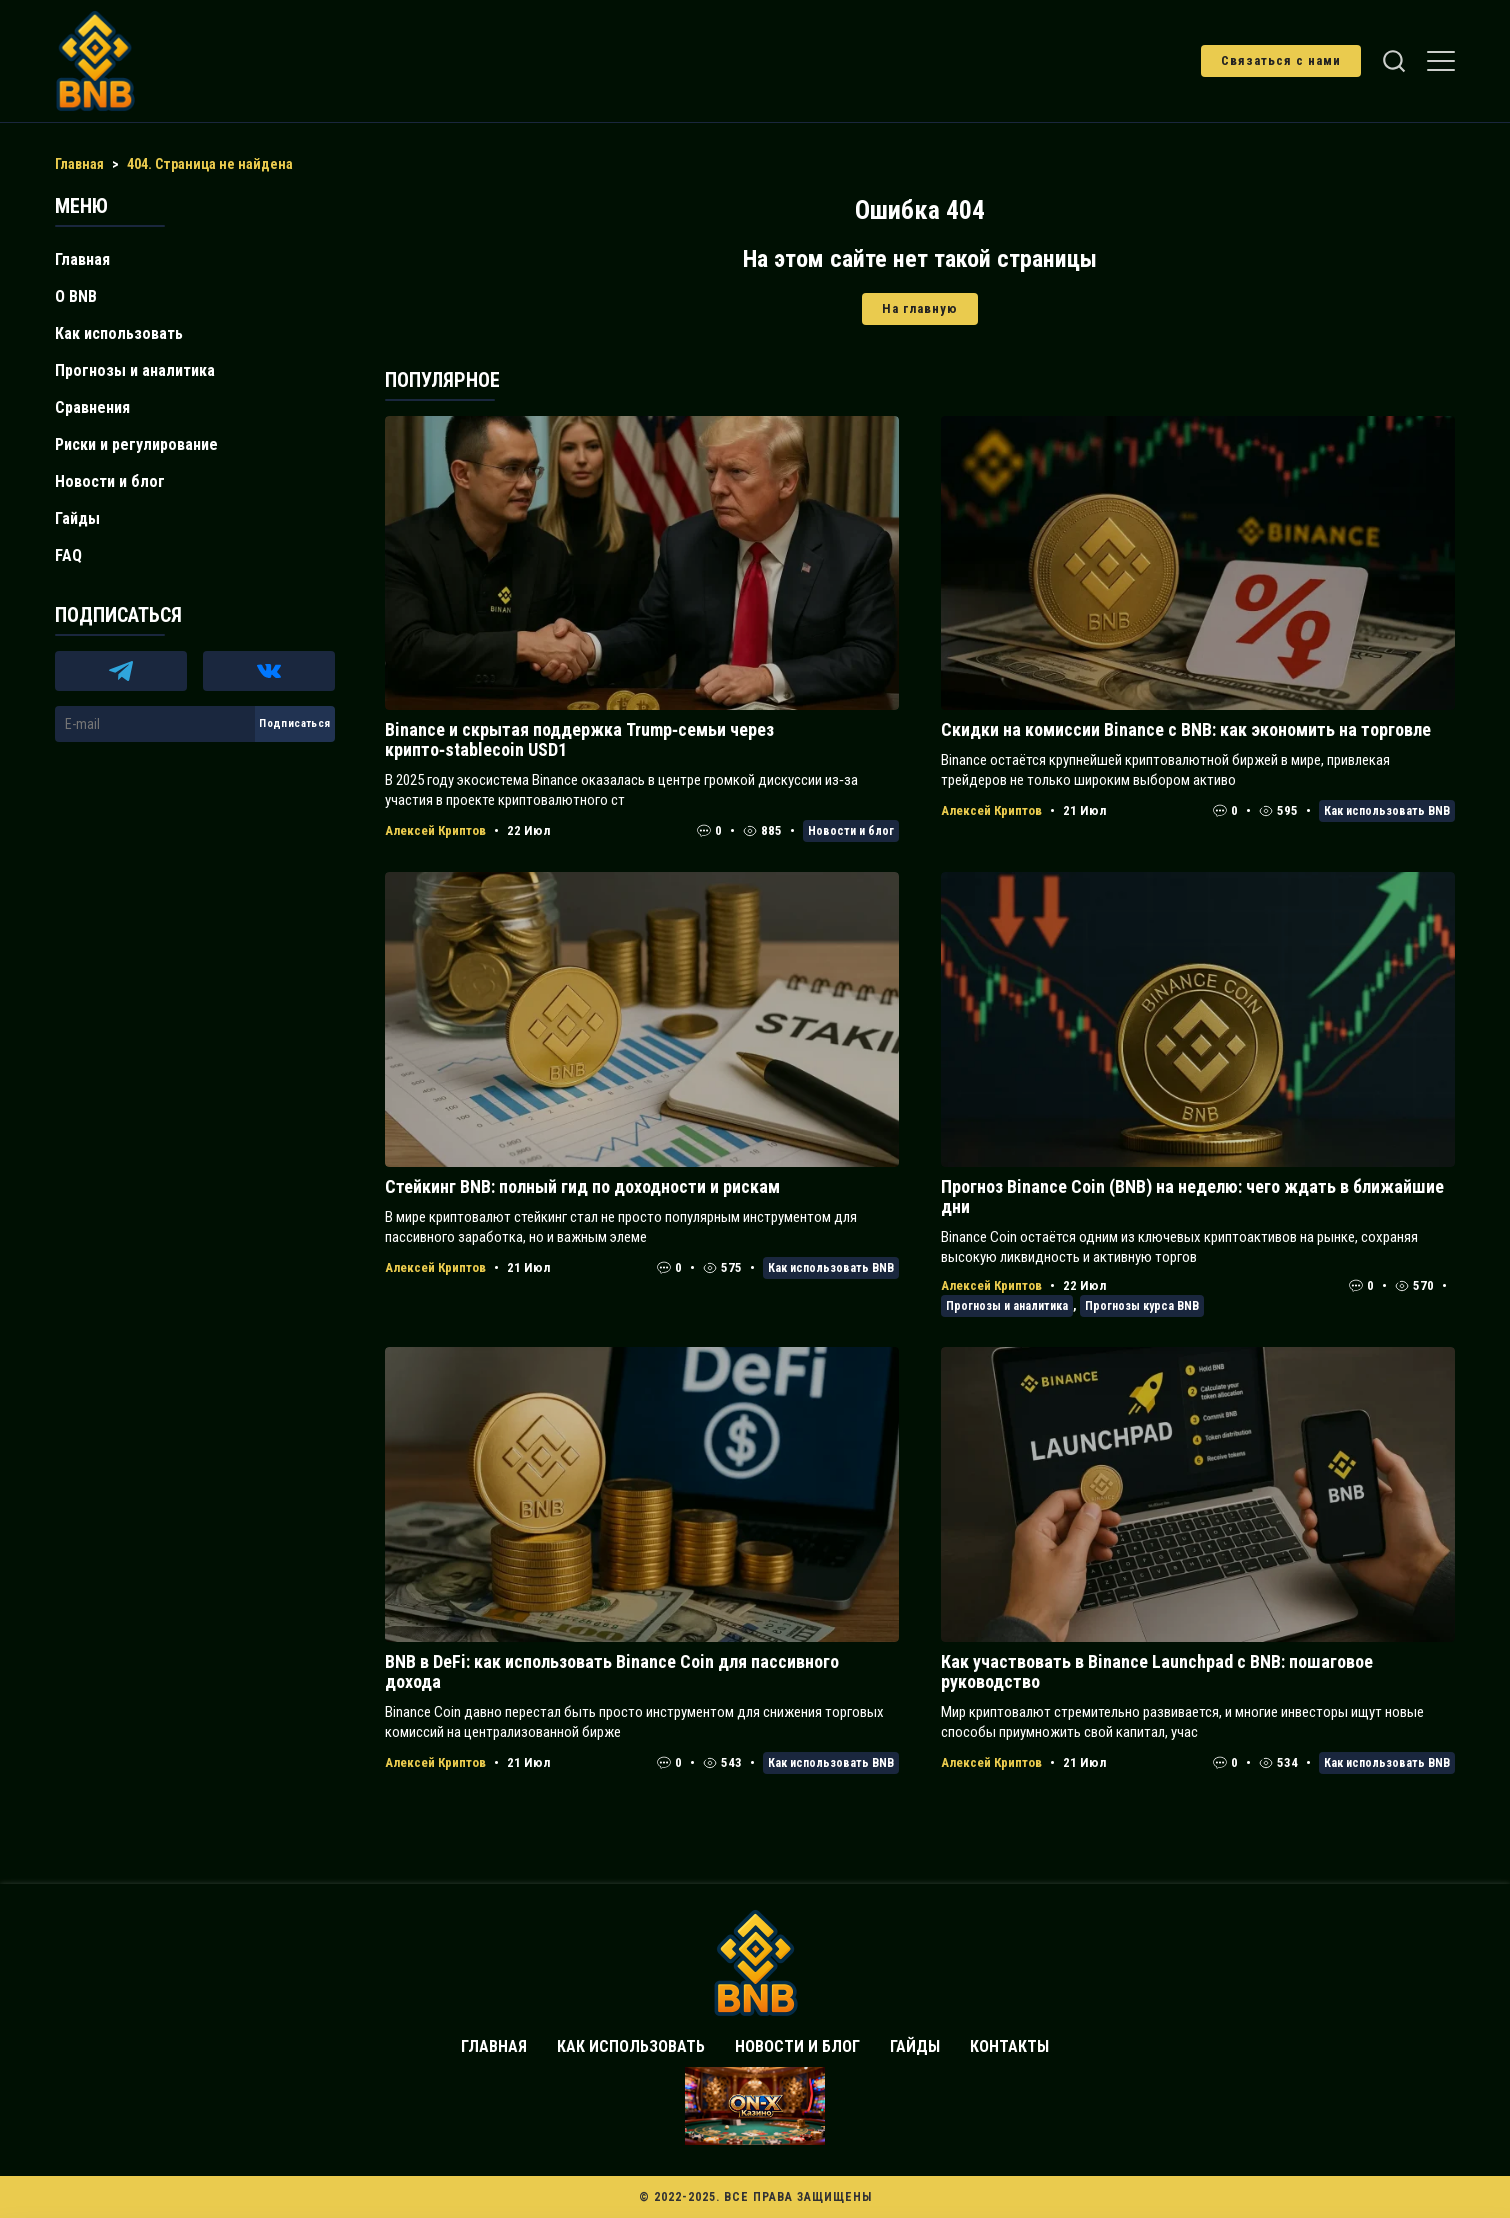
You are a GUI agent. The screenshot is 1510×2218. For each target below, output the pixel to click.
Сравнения (92, 407)
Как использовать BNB (1387, 811)
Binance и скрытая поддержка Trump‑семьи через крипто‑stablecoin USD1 (579, 739)
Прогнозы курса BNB (1142, 1306)
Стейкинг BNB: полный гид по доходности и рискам (582, 1186)
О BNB (76, 296)
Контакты (1009, 2046)
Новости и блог (851, 831)
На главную (920, 308)
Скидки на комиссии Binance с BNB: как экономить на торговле (1186, 729)
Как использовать (119, 333)
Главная (82, 259)
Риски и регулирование (136, 444)
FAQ (68, 555)
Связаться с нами (1281, 60)
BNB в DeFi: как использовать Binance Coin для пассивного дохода (612, 1671)
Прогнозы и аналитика (1007, 1306)
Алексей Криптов (435, 830)
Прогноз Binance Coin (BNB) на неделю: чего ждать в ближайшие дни (1192, 1196)
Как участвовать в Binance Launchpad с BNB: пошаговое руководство (1157, 1671)
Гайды (77, 518)
